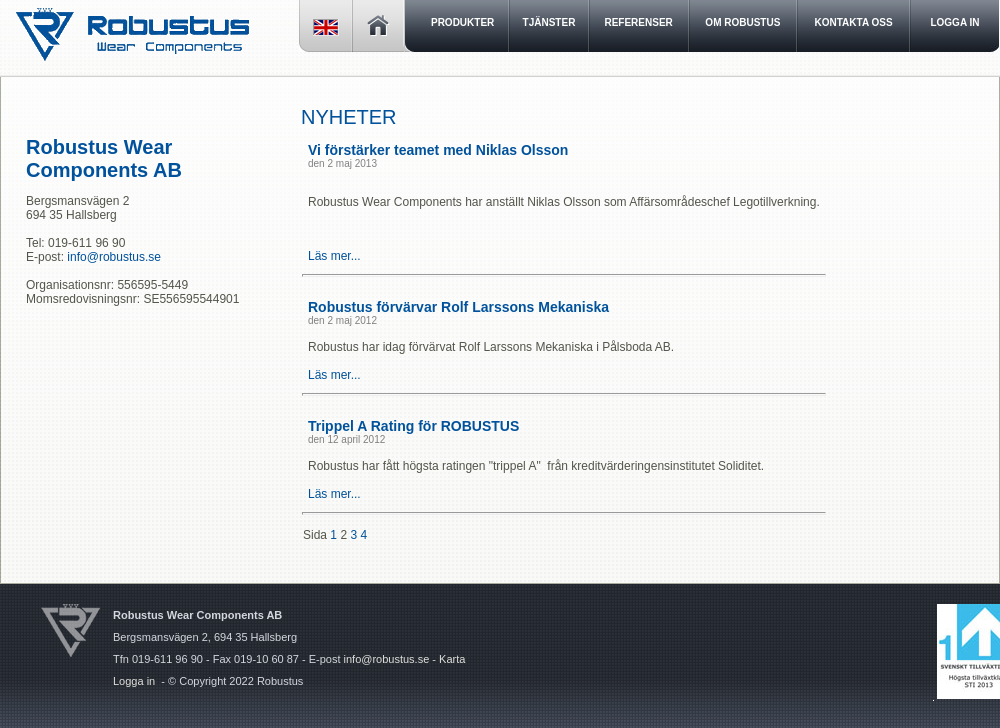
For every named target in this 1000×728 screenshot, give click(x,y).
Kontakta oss (854, 22)
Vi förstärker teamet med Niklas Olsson (438, 150)
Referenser (638, 22)
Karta (452, 659)
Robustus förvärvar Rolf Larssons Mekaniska (458, 307)
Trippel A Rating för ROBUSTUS (413, 426)
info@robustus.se (114, 257)
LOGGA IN (954, 22)
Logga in (134, 681)
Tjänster (549, 22)
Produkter (462, 22)
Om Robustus (742, 22)
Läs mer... (334, 256)
